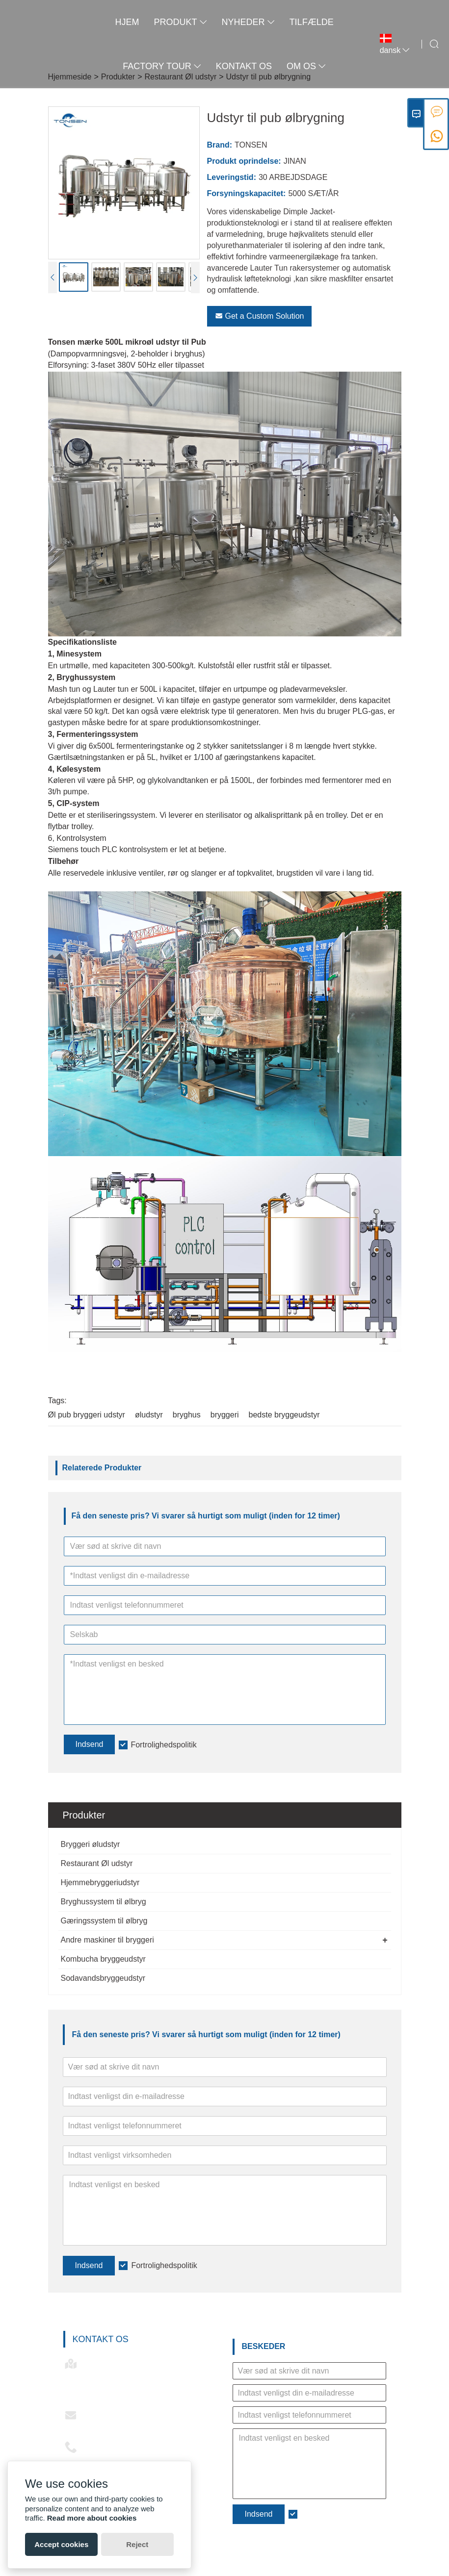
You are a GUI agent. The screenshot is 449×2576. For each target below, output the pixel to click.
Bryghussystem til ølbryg (103, 1901)
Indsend (89, 2265)
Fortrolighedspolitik (164, 2265)
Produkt (180, 22)
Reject (137, 2544)
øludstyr (149, 1415)
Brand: (220, 145)
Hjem (127, 22)
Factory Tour (162, 66)
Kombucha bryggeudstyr (103, 1959)
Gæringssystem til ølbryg (104, 1921)
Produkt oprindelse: (244, 161)
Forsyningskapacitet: (246, 193)
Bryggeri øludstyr (90, 1844)
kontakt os (244, 66)
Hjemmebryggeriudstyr (100, 1882)
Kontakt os (101, 2339)
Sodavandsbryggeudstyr (103, 1978)
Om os (306, 66)
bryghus (187, 1415)
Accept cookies (61, 2544)
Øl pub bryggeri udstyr (86, 1415)
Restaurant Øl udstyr (97, 1863)
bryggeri (225, 1415)
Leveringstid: (231, 177)
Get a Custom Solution (259, 316)
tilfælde (312, 22)
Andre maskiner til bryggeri (107, 1940)
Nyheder (248, 22)
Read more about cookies (92, 2518)
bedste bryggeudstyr (284, 1415)
